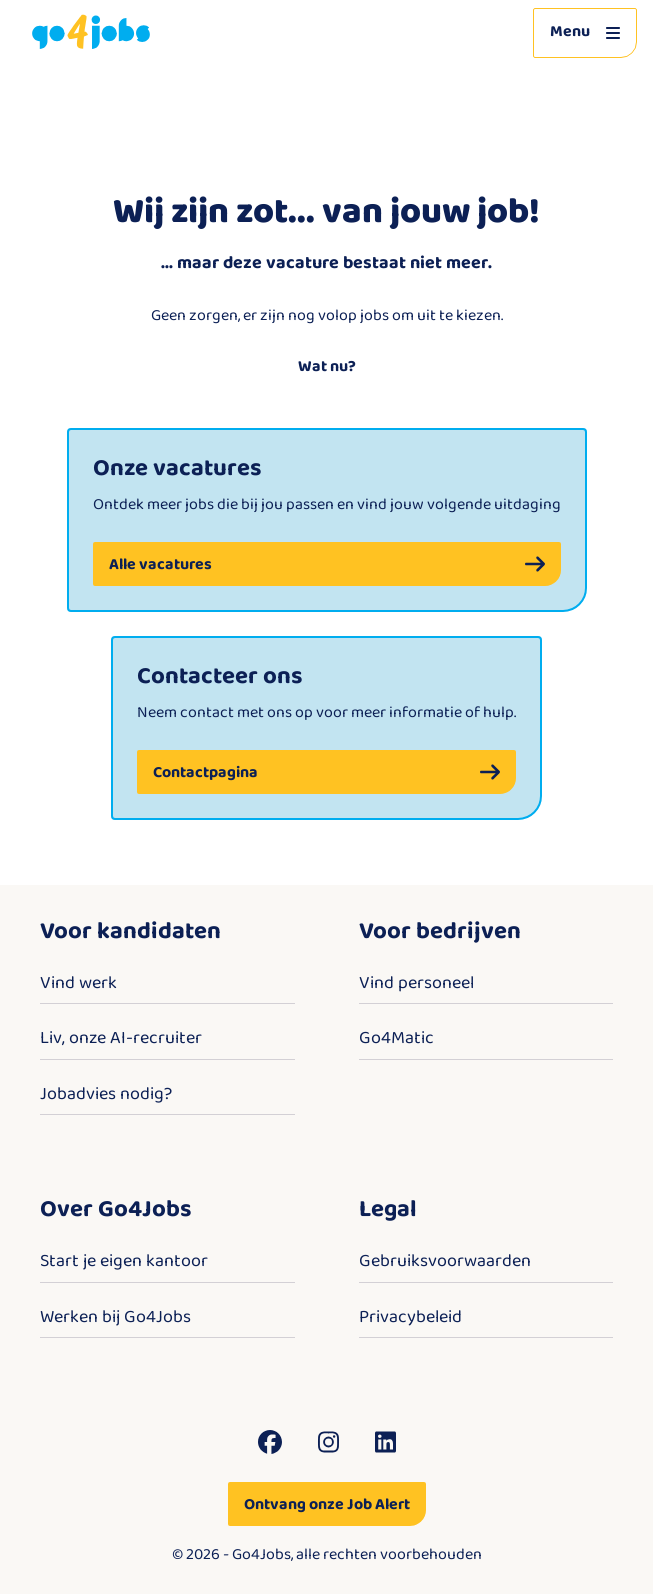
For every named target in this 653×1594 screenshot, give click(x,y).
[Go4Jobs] (91, 32)
